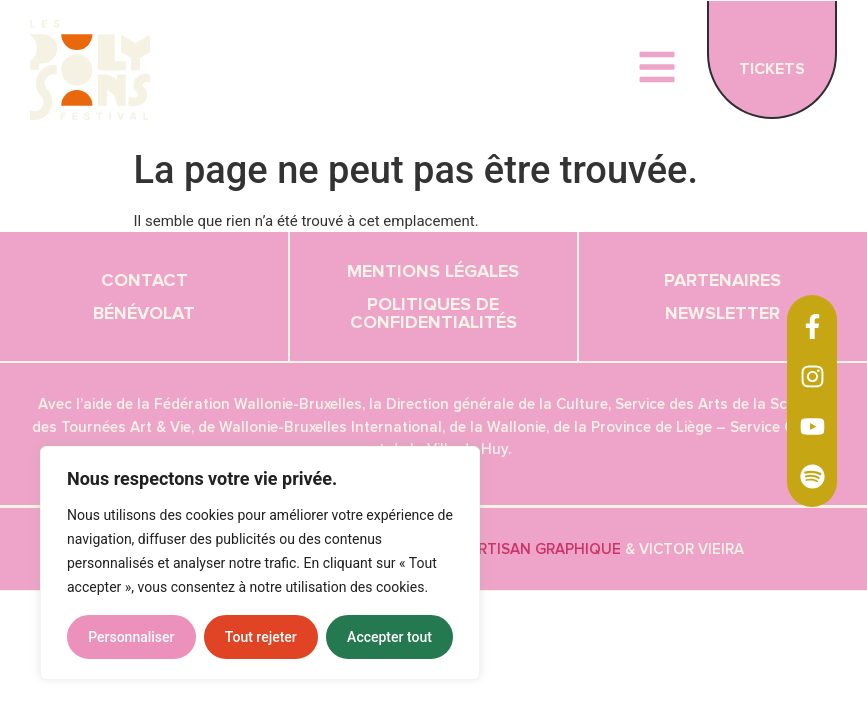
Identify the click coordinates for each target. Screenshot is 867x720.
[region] (260, 563)
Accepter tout (389, 637)
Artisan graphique (544, 549)
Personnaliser (131, 637)
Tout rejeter (261, 637)
